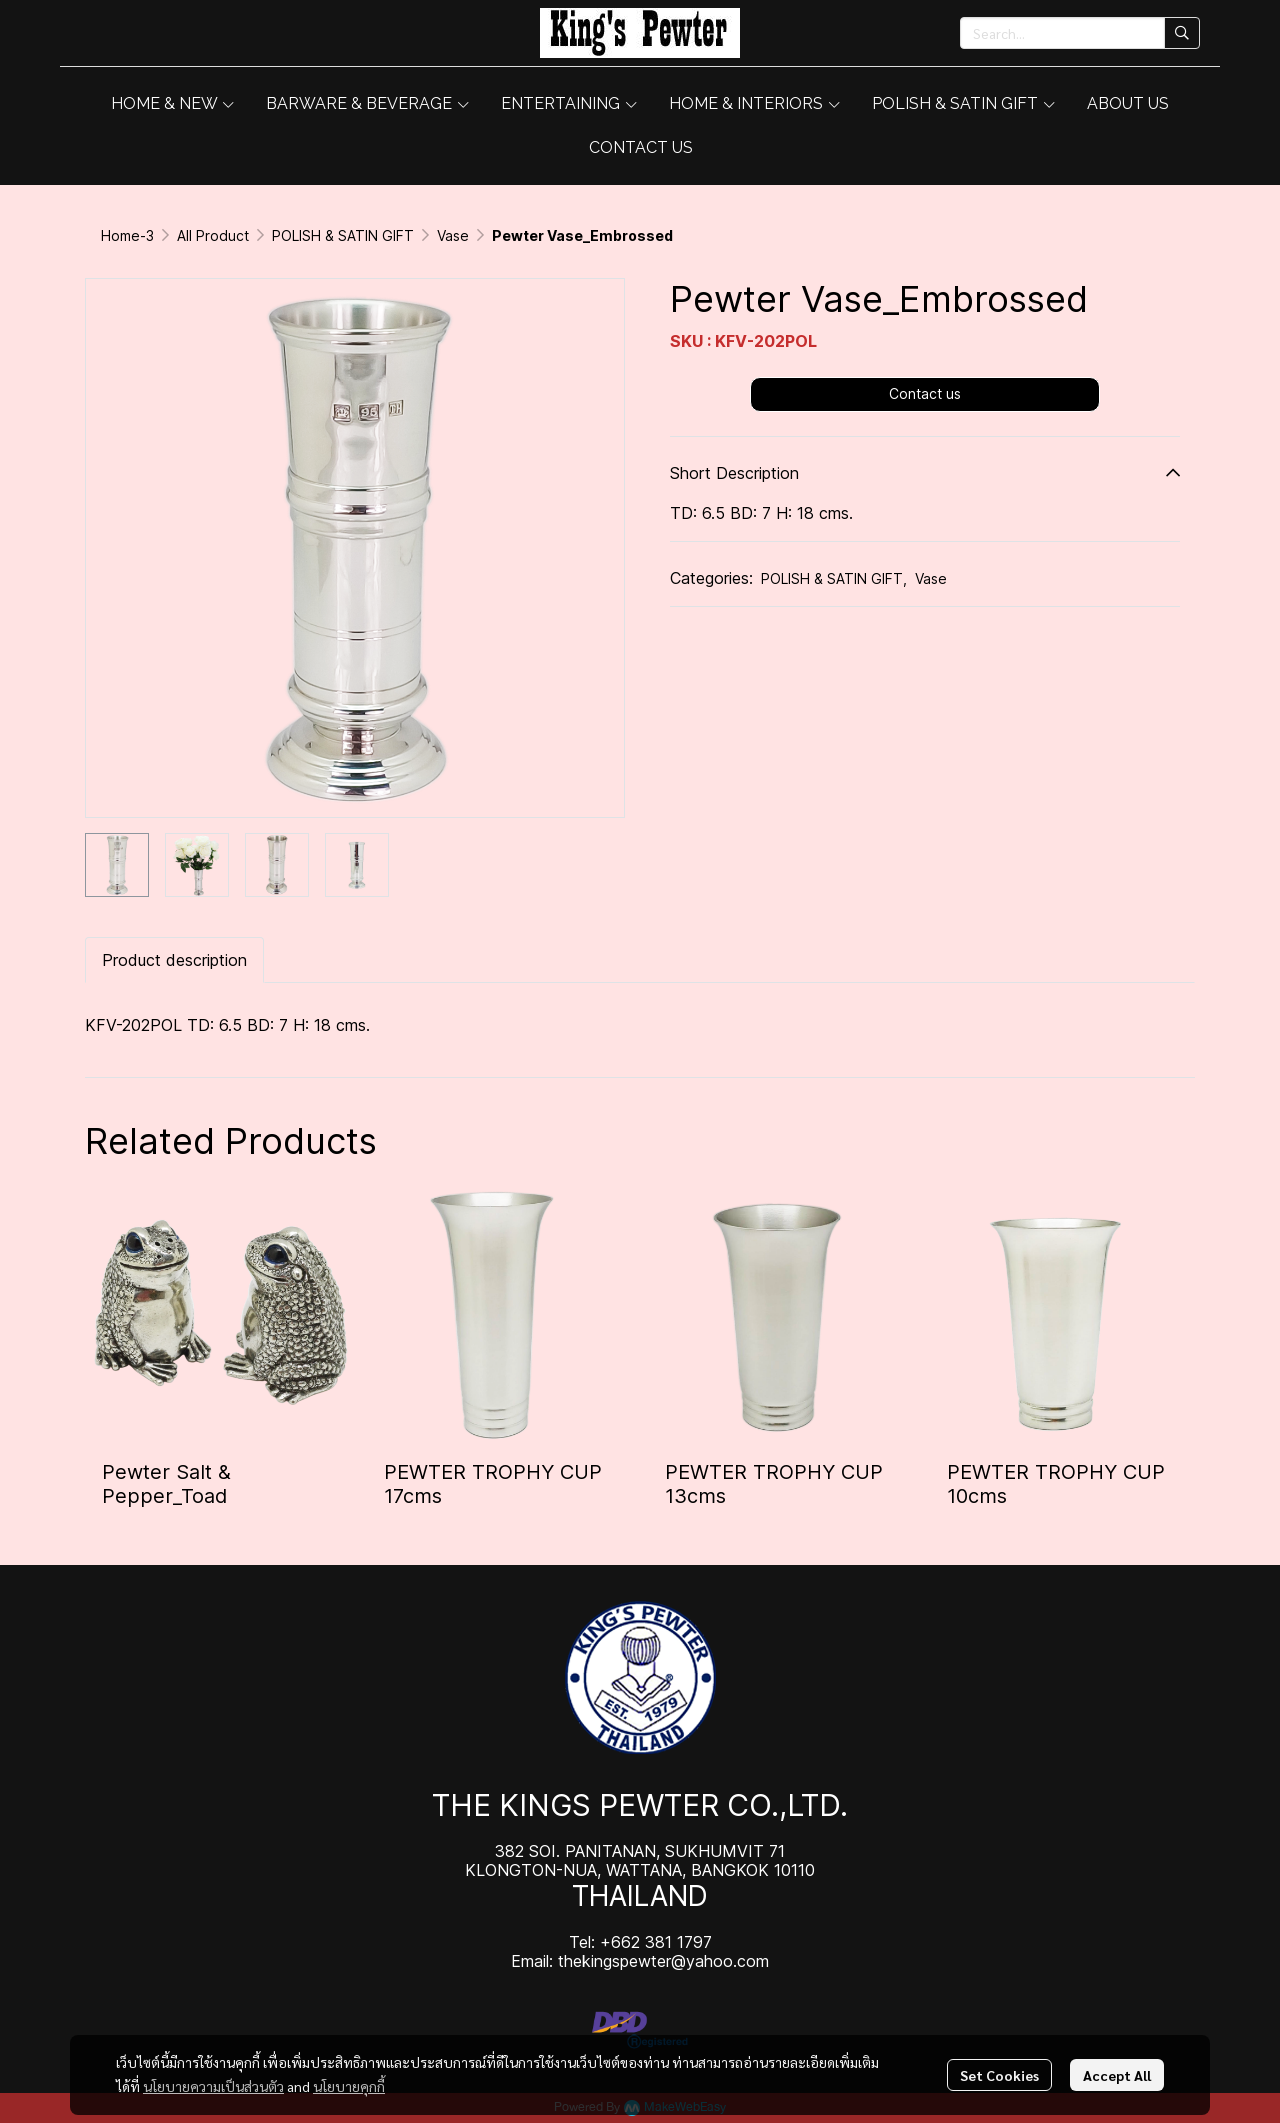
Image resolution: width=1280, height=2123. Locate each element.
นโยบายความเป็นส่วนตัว (213, 2086)
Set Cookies (999, 2075)
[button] (1080, 33)
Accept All (1117, 2075)
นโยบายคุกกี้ (349, 2086)
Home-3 (127, 235)
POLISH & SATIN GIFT (343, 235)
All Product (213, 235)
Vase (453, 235)
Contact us (925, 393)
